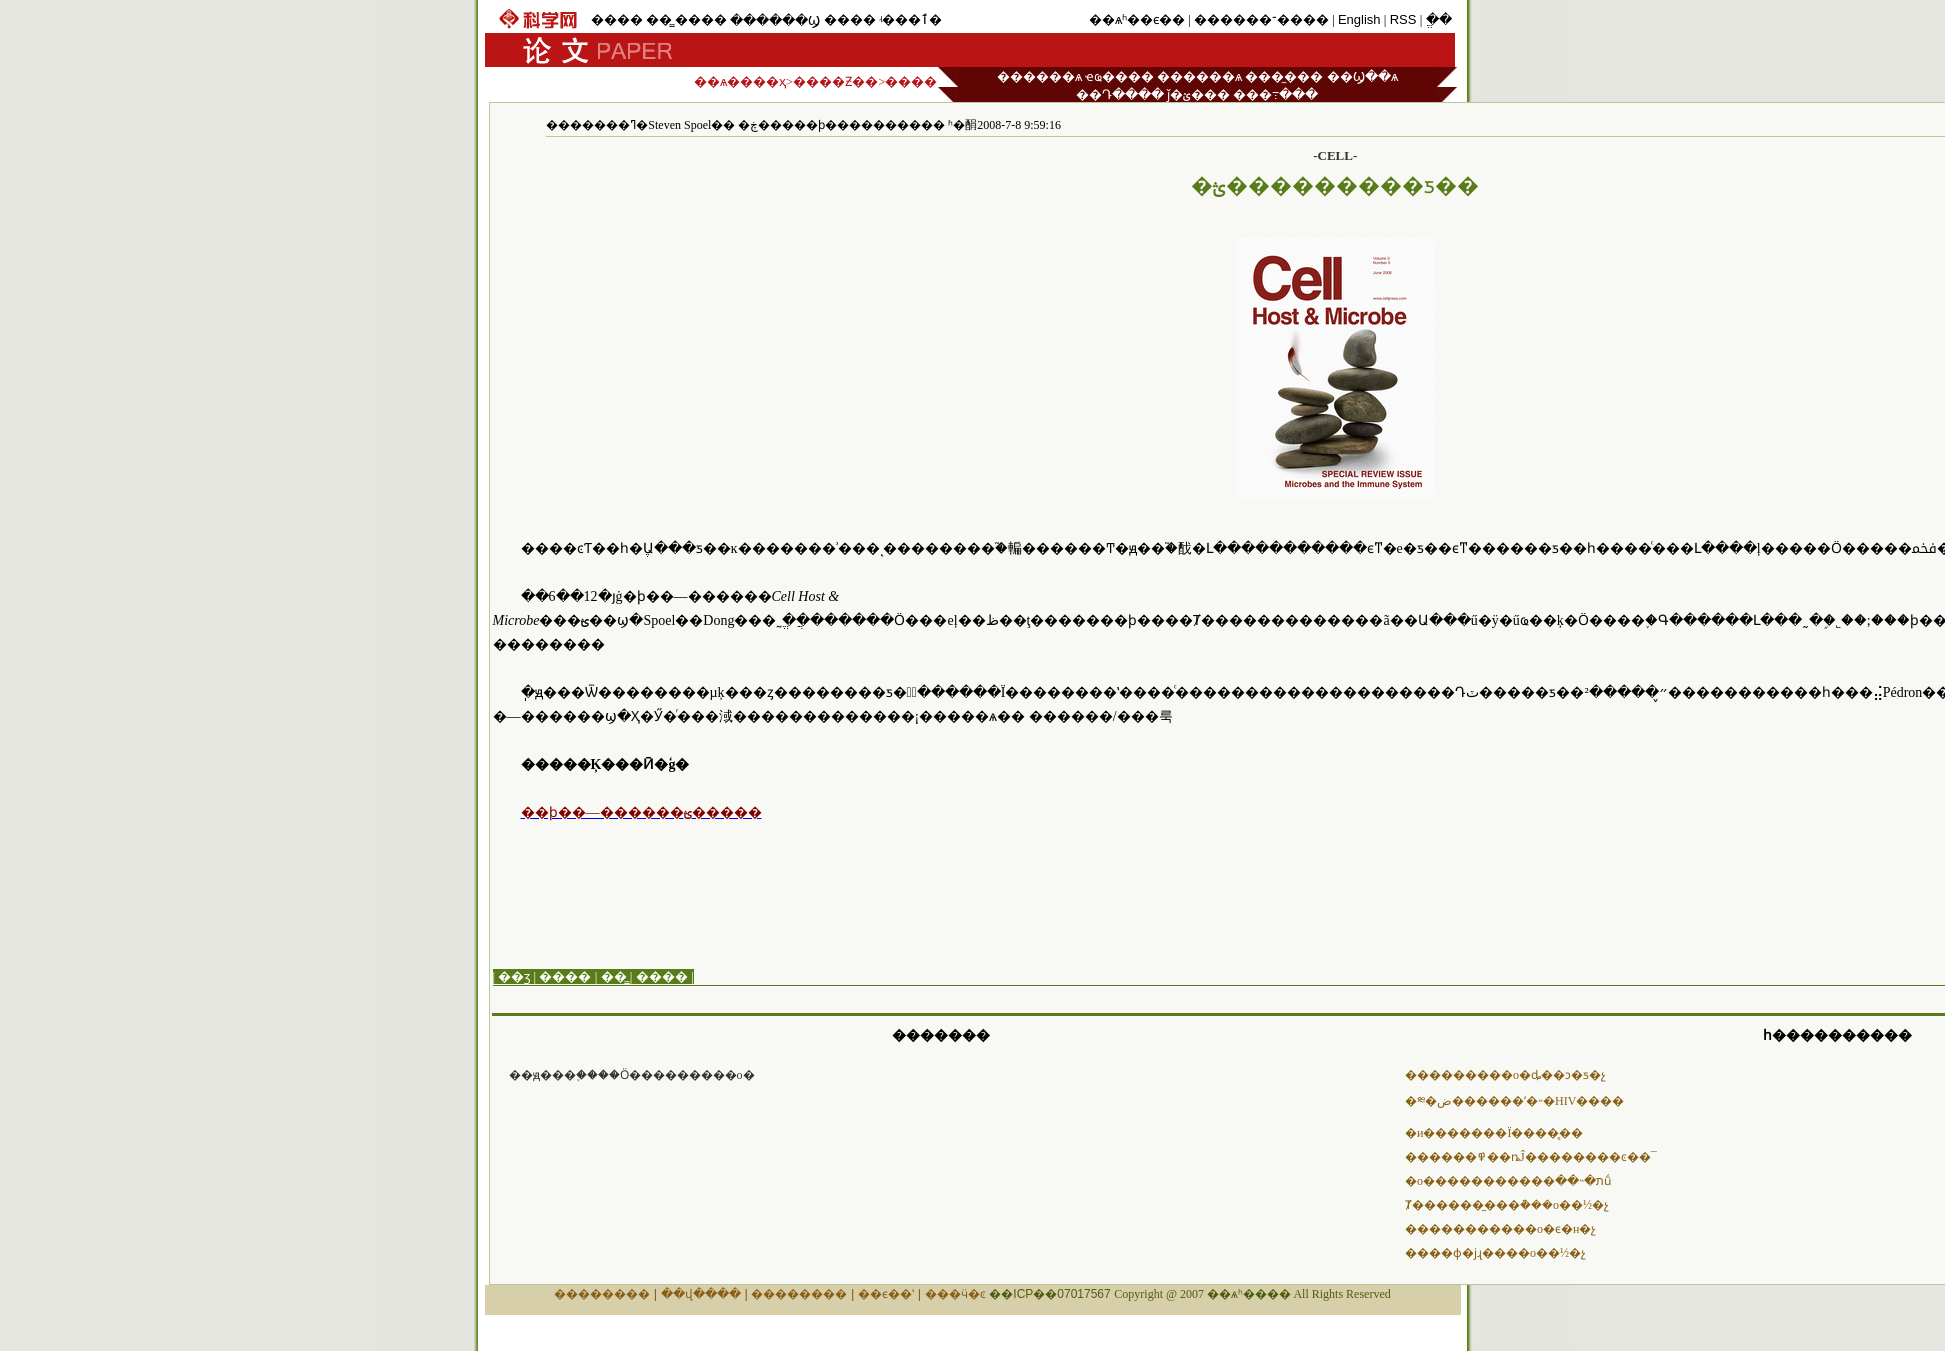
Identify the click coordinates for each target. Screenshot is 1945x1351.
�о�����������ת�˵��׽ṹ (1508, 1181)
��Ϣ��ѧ (1362, 76)
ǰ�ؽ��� (1198, 94)
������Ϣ (775, 20)
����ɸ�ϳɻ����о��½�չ (1495, 1253)
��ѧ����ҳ (740, 81)
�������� (602, 1294)
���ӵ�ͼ (955, 1294)
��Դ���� (1120, 94)
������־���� (1261, 19)
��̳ (659, 19)
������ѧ (1039, 76)
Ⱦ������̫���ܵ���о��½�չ (1507, 1205)
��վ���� (701, 1294)
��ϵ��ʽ (886, 1294)
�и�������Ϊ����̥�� (1494, 1133)
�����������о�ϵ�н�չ (1500, 1229)
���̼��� (1284, 76)
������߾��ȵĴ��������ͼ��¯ (1531, 1157)
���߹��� (1275, 94)
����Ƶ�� (835, 81)
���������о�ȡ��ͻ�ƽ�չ (1505, 1075)
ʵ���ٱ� (910, 19)
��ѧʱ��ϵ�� (1137, 19)
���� (617, 19)
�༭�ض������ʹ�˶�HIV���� (1514, 1101)
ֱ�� (1439, 19)
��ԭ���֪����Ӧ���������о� (632, 1075)
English (1359, 19)
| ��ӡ (512, 976)
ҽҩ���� (1119, 76)
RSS (1403, 19)
